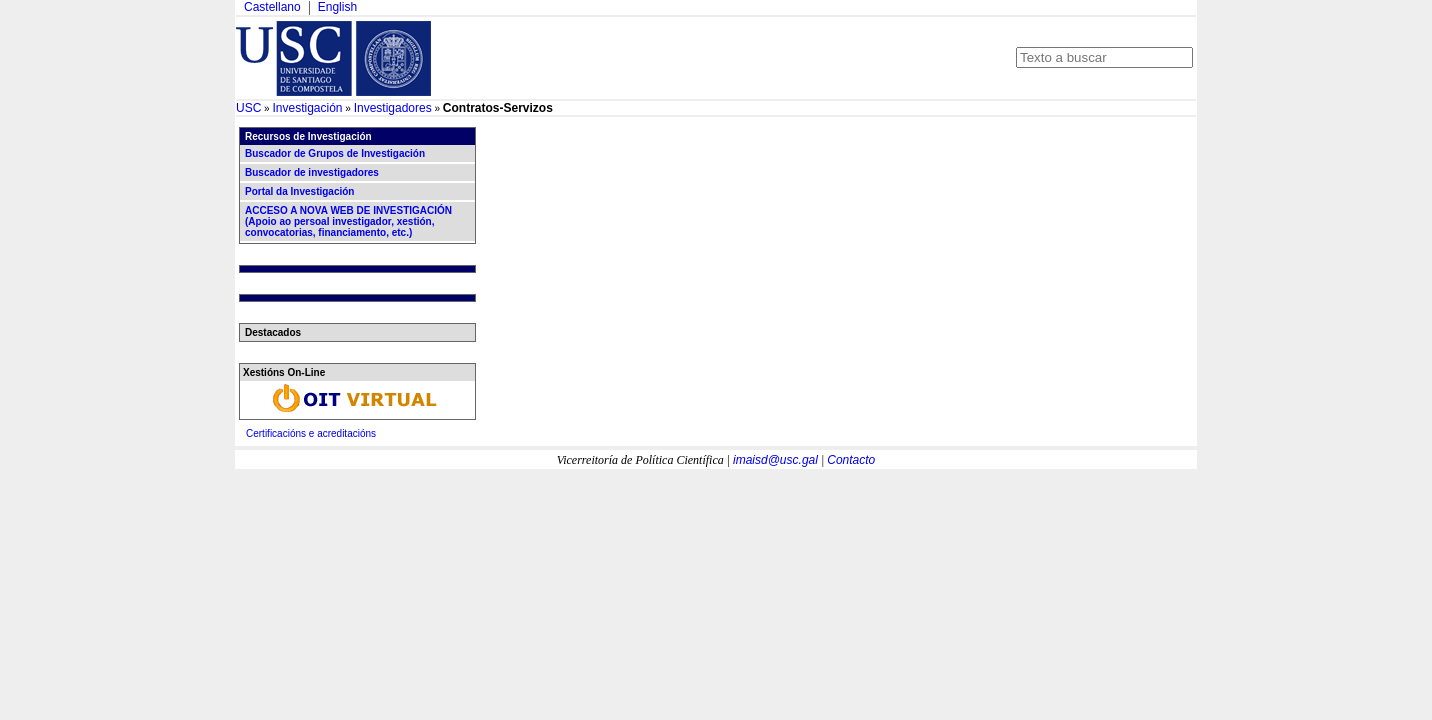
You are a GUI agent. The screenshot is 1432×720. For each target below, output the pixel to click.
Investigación (307, 108)
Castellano (272, 7)
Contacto (851, 460)
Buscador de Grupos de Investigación (335, 153)
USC (248, 108)
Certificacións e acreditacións (311, 433)
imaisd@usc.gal (775, 460)
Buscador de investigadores (312, 172)
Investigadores (393, 108)
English (337, 7)
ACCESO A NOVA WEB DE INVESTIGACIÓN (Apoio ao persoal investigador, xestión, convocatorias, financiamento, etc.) (348, 221)
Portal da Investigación (299, 191)
